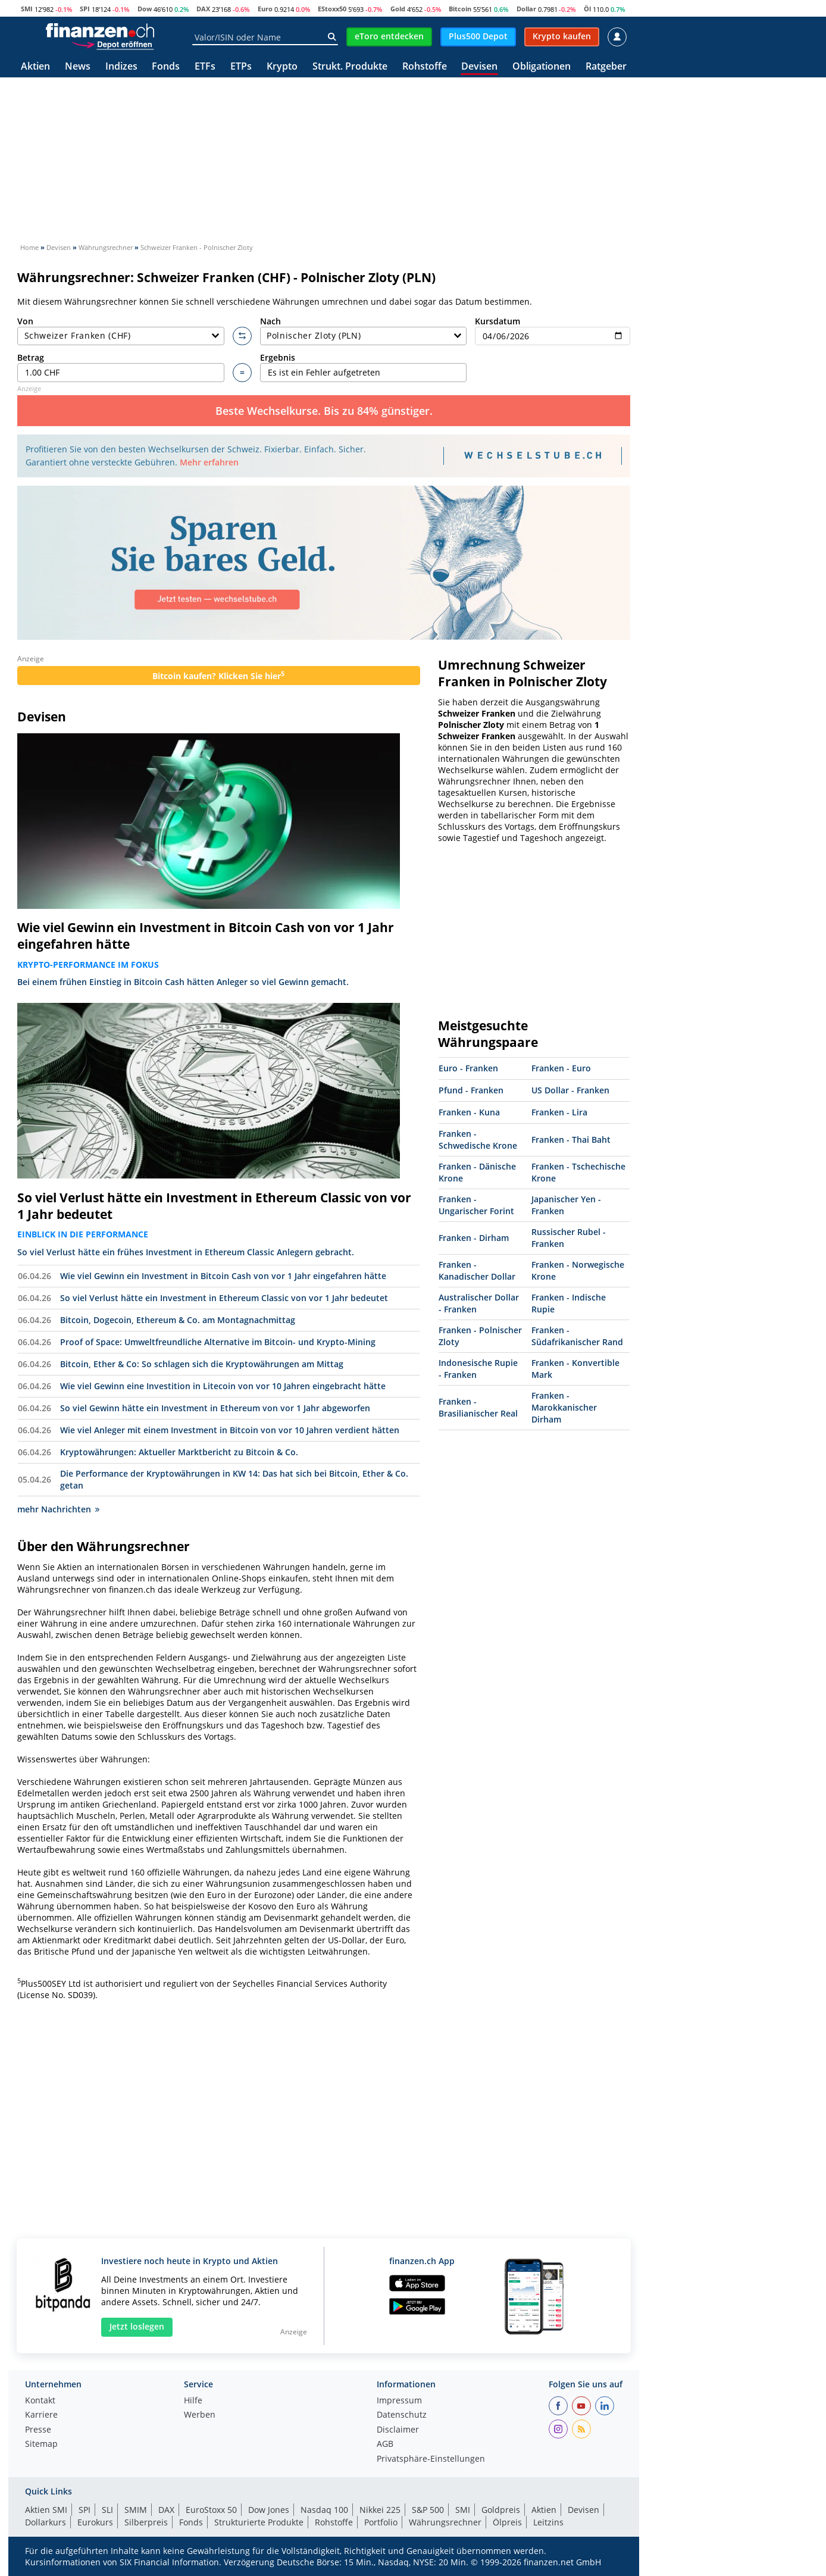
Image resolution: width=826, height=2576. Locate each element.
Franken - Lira (559, 1112)
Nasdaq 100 (324, 2509)
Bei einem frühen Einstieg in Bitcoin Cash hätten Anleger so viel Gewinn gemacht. (183, 981)
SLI (107, 2509)
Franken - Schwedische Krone (478, 1139)
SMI (27, 8)
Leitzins (548, 2522)
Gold (397, 8)
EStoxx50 (332, 8)
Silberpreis (146, 2522)
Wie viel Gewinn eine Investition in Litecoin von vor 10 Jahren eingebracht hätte (223, 1386)
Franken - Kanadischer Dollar (477, 1270)
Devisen (479, 67)
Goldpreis (500, 2509)
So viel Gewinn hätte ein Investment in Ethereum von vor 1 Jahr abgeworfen (215, 1408)
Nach (363, 330)
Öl (587, 8)
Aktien (35, 67)
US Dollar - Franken (570, 1090)
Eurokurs (95, 2522)
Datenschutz (402, 2415)
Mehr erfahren (209, 462)
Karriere (41, 2415)
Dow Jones (268, 2509)
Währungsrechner (445, 2522)
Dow (144, 8)
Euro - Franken (468, 1068)
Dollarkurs (45, 2522)
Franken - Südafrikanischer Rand (577, 1336)
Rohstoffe (424, 67)
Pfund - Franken (471, 1090)
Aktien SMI (46, 2509)
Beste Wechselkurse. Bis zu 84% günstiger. (324, 411)
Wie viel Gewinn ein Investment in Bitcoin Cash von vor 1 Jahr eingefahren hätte (205, 935)
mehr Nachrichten (58, 1509)
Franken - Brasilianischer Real (478, 1407)
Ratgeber (606, 67)
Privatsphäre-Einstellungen (431, 2459)
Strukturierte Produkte (259, 2522)
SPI (85, 8)
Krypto (282, 67)
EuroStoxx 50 (211, 2509)
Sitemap (41, 2444)
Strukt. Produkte (349, 67)
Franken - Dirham (474, 1237)
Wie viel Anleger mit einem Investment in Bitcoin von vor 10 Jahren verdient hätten (229, 1430)
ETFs (205, 67)
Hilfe (193, 2401)
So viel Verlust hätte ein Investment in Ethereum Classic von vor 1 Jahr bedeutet (214, 1206)
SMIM (135, 2509)
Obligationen (541, 67)
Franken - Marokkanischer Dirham (564, 1407)
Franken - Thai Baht (571, 1139)
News (77, 67)
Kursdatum (552, 330)
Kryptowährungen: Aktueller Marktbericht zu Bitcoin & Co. (179, 1452)
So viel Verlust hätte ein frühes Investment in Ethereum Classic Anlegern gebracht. (185, 1252)
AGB (385, 2444)
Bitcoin (460, 8)
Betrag (120, 367)
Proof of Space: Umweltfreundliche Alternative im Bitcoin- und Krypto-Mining (218, 1342)
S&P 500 (428, 2509)
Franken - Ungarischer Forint (476, 1205)
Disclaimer (398, 2430)
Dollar (526, 8)
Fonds (166, 67)
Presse (38, 2430)
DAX (203, 8)
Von (120, 330)
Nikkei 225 (380, 2509)
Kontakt (40, 2401)
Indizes (121, 67)
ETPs (241, 67)
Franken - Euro (561, 1068)
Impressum (399, 2401)
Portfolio (381, 2522)
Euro (265, 8)
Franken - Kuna (469, 1112)
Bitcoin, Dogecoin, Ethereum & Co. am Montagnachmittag (177, 1319)
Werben (199, 2415)
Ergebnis (363, 367)
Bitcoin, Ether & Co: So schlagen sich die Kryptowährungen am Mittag (201, 1364)
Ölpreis (507, 2522)
